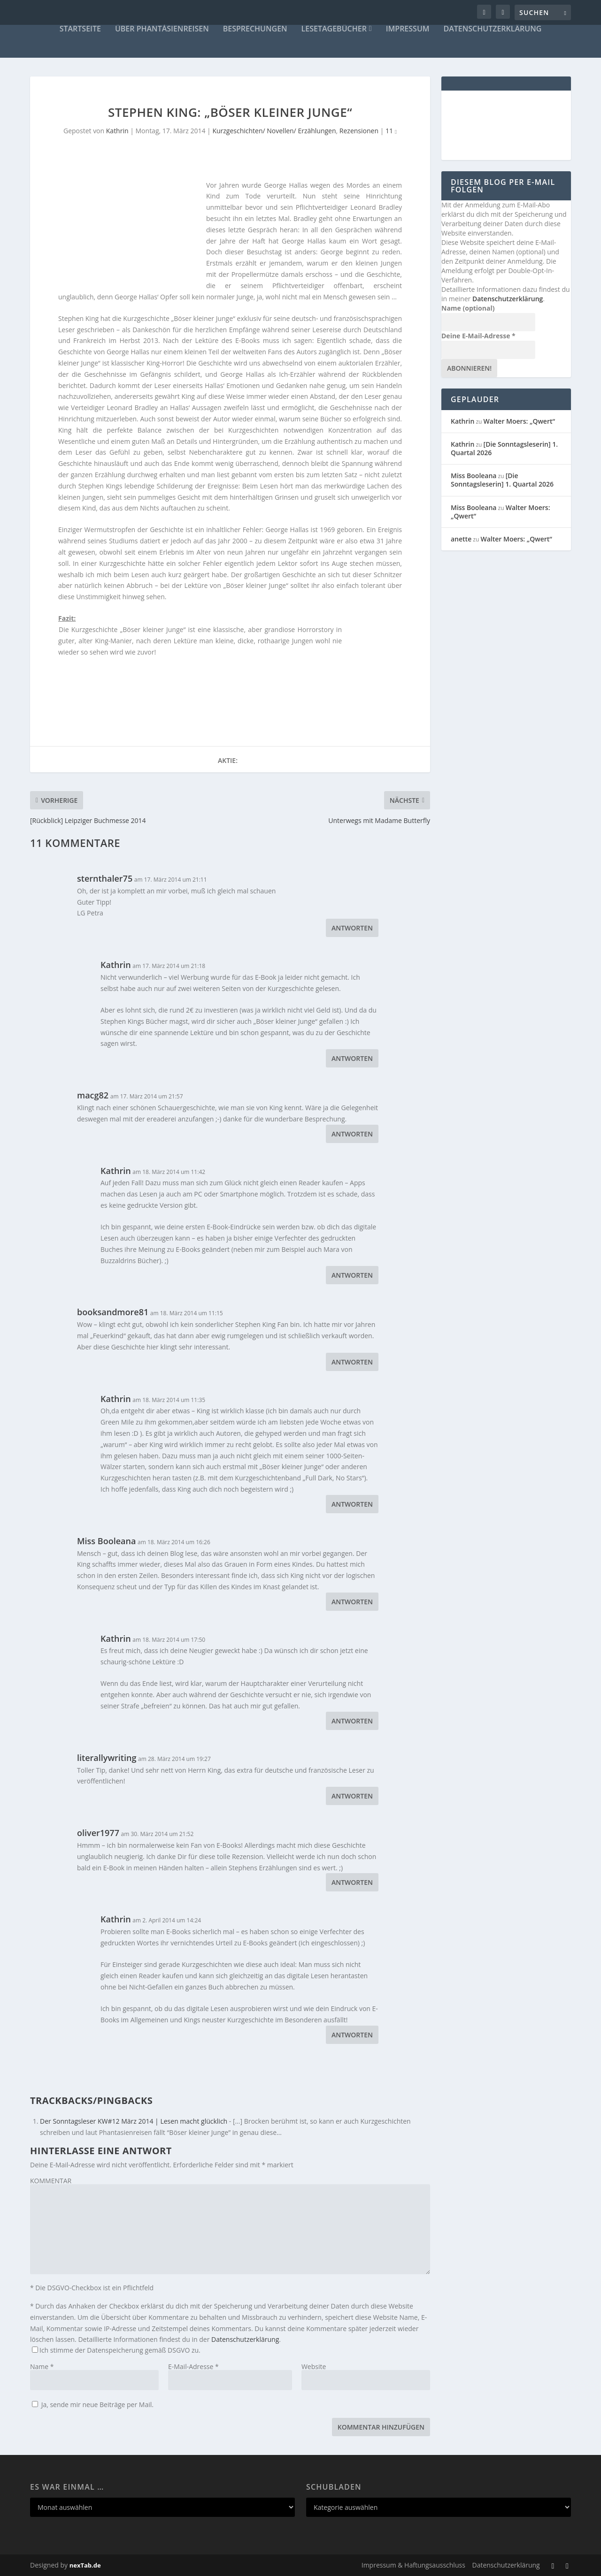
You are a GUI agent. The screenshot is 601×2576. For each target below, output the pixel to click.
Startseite (80, 29)
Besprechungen (255, 29)
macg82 (92, 1095)
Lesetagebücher (334, 29)
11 (391, 130)
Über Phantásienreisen (162, 29)
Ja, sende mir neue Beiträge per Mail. (93, 2404)
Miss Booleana (106, 1541)
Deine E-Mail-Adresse (478, 335)
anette (461, 538)
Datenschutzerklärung (493, 29)
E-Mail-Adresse (193, 2366)
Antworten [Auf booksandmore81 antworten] (352, 1361)
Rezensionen (358, 130)
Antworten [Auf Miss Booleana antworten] (352, 1601)
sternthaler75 (104, 878)
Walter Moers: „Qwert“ (519, 421)
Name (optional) (467, 308)
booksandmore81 (112, 1312)
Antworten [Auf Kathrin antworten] (352, 1058)
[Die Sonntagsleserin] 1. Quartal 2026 (504, 448)
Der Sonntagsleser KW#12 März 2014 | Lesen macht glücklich (133, 2121)
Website (313, 2366)
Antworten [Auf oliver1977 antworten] (352, 1882)
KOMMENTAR (50, 2180)
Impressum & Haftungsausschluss (413, 2565)
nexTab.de (85, 2565)
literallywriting (106, 1757)
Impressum (408, 29)
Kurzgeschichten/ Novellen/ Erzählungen (274, 130)
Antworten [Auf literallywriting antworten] (352, 1795)
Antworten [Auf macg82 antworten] (352, 1133)
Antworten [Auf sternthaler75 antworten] (352, 927)
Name (42, 2366)
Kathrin (117, 130)
